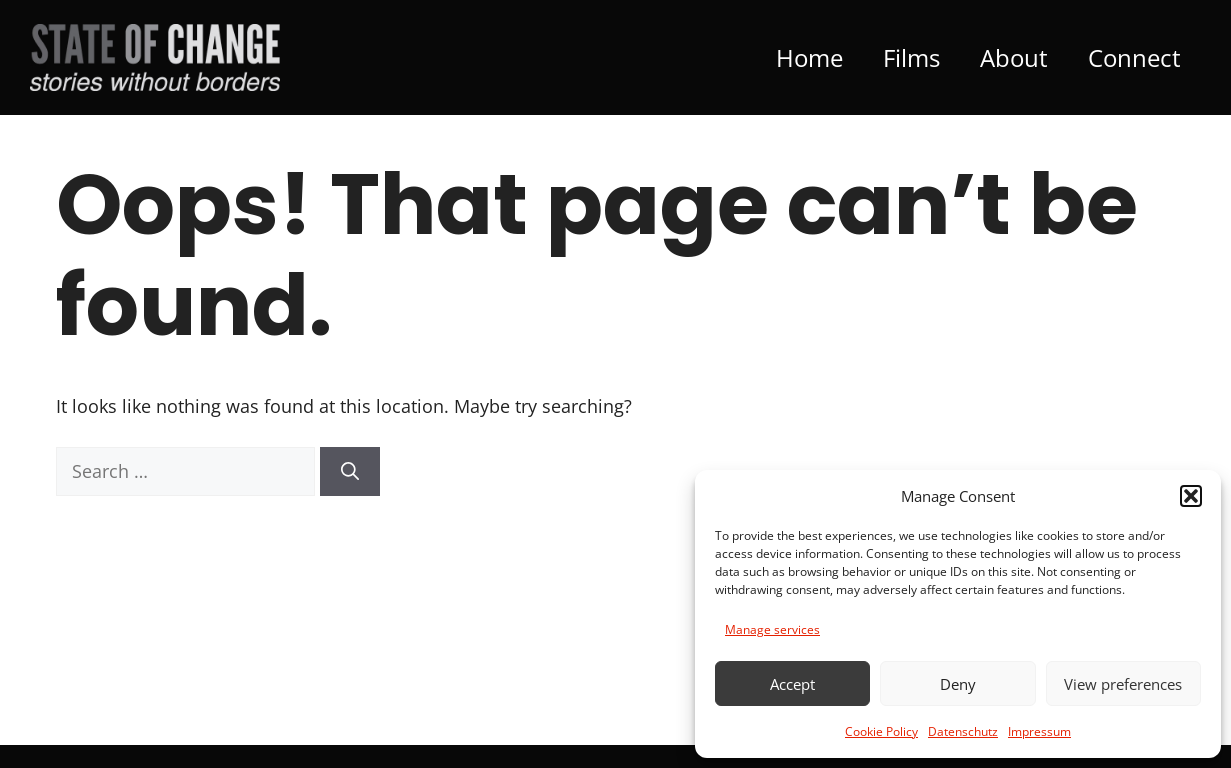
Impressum (1039, 731)
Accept (792, 684)
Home (809, 57)
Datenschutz (963, 731)
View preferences (1123, 684)
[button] (1191, 496)
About (1014, 57)
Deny (958, 684)
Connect (1134, 57)
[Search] (350, 471)
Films (911, 57)
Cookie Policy (881, 731)
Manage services (772, 629)
